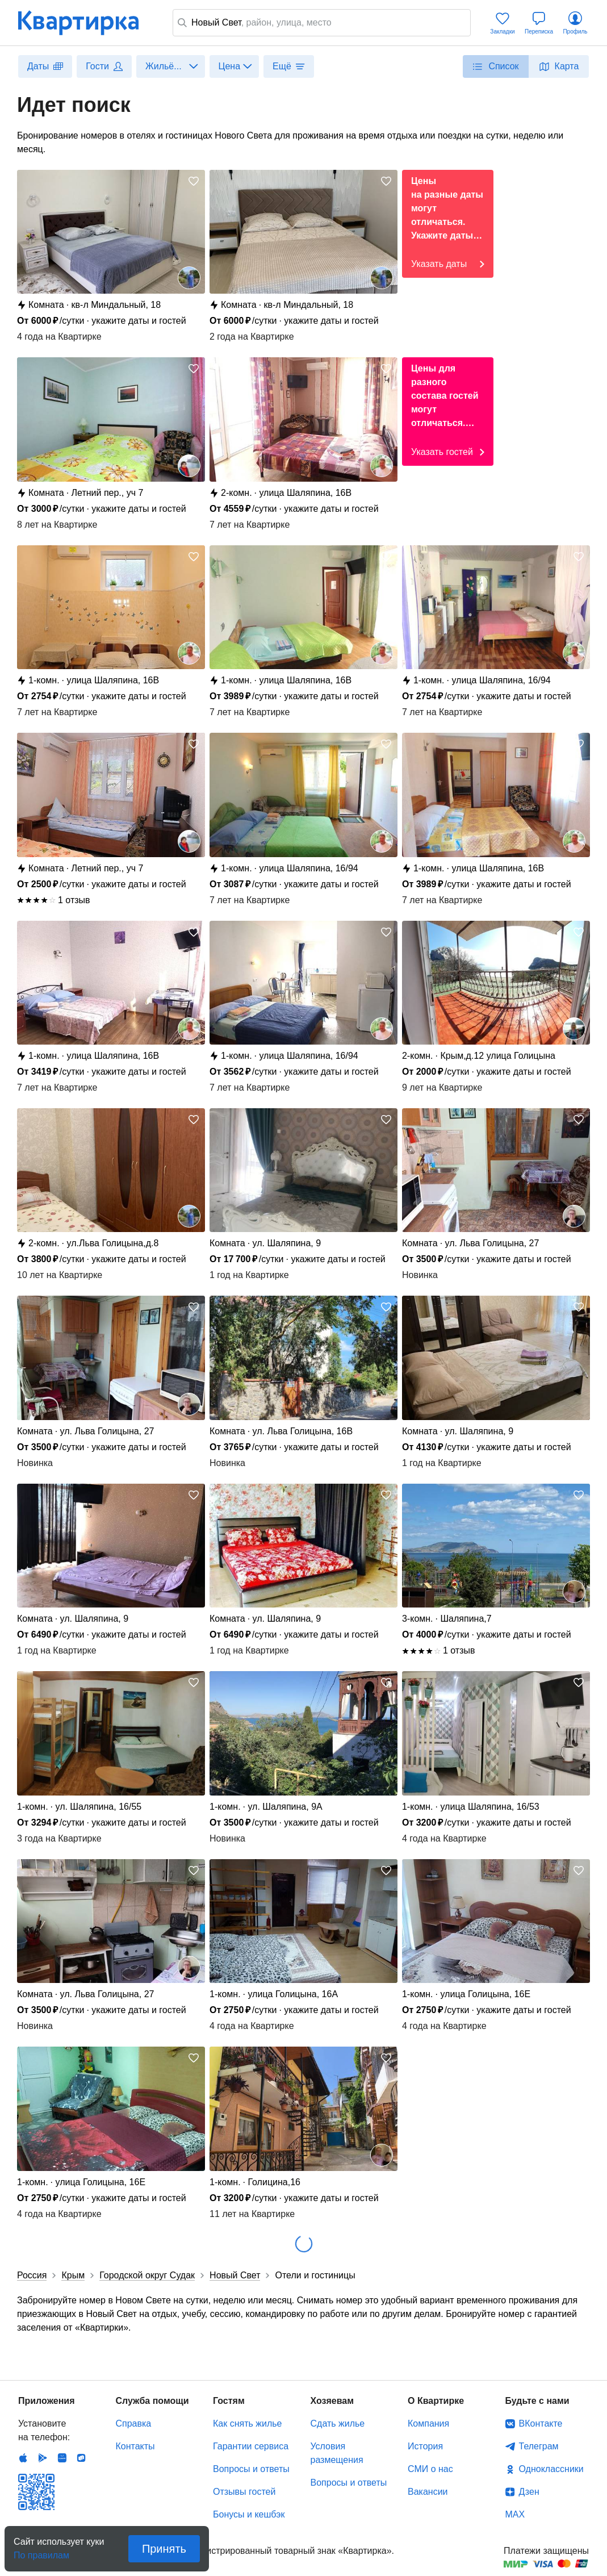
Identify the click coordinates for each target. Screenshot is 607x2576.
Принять (164, 2548)
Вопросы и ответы (251, 2469)
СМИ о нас (430, 2469)
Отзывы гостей (244, 2491)
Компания (428, 2423)
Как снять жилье (247, 2423)
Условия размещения (337, 2453)
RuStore (81, 2457)
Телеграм (539, 2446)
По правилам (41, 2551)
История (425, 2446)
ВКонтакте (541, 2423)
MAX (515, 2514)
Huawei (62, 2457)
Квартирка (86, 22)
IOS (23, 2457)
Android (42, 2457)
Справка (134, 2423)
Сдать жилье (338, 2423)
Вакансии (428, 2491)
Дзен (529, 2491)
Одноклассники (551, 2469)
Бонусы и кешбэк (248, 2514)
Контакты (135, 2446)
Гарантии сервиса (250, 2446)
